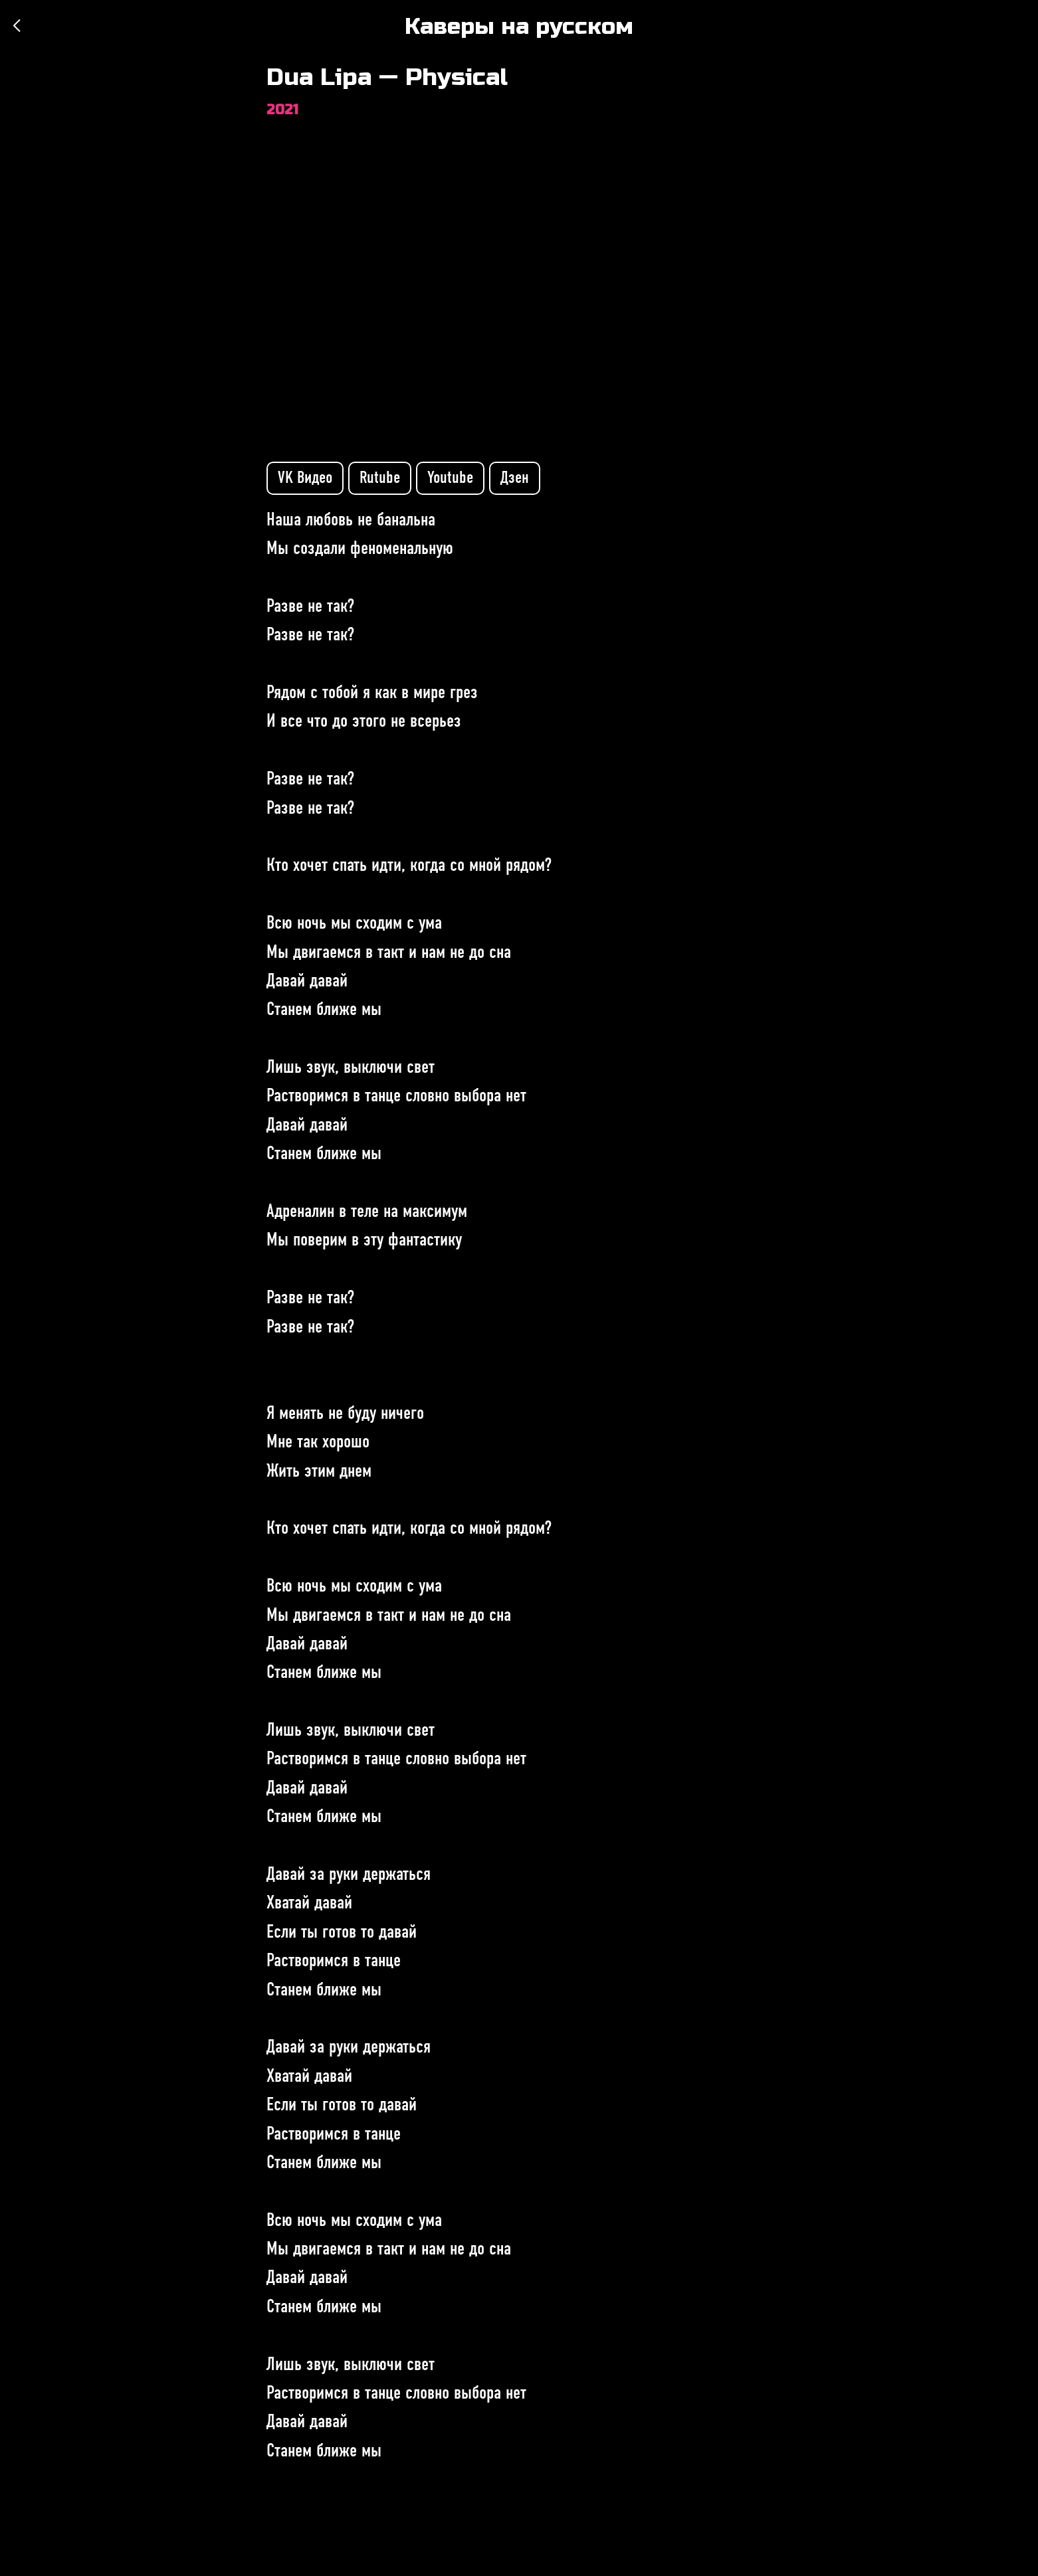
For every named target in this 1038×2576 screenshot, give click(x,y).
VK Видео (305, 478)
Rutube (380, 478)
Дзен (514, 478)
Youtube (450, 478)
